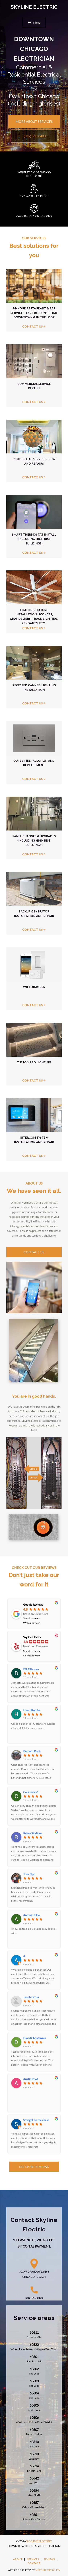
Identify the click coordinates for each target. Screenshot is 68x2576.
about (17, 2559)
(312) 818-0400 (34, 136)
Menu (36, 22)
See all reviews (31, 1618)
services (33, 2559)
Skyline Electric (34, 7)
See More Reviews (34, 2166)
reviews (49, 2559)
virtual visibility (48, 2570)
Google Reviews (33, 1604)
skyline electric (39, 2541)
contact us (34, 326)
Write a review (31, 1622)
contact (34, 2563)
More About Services (34, 122)
